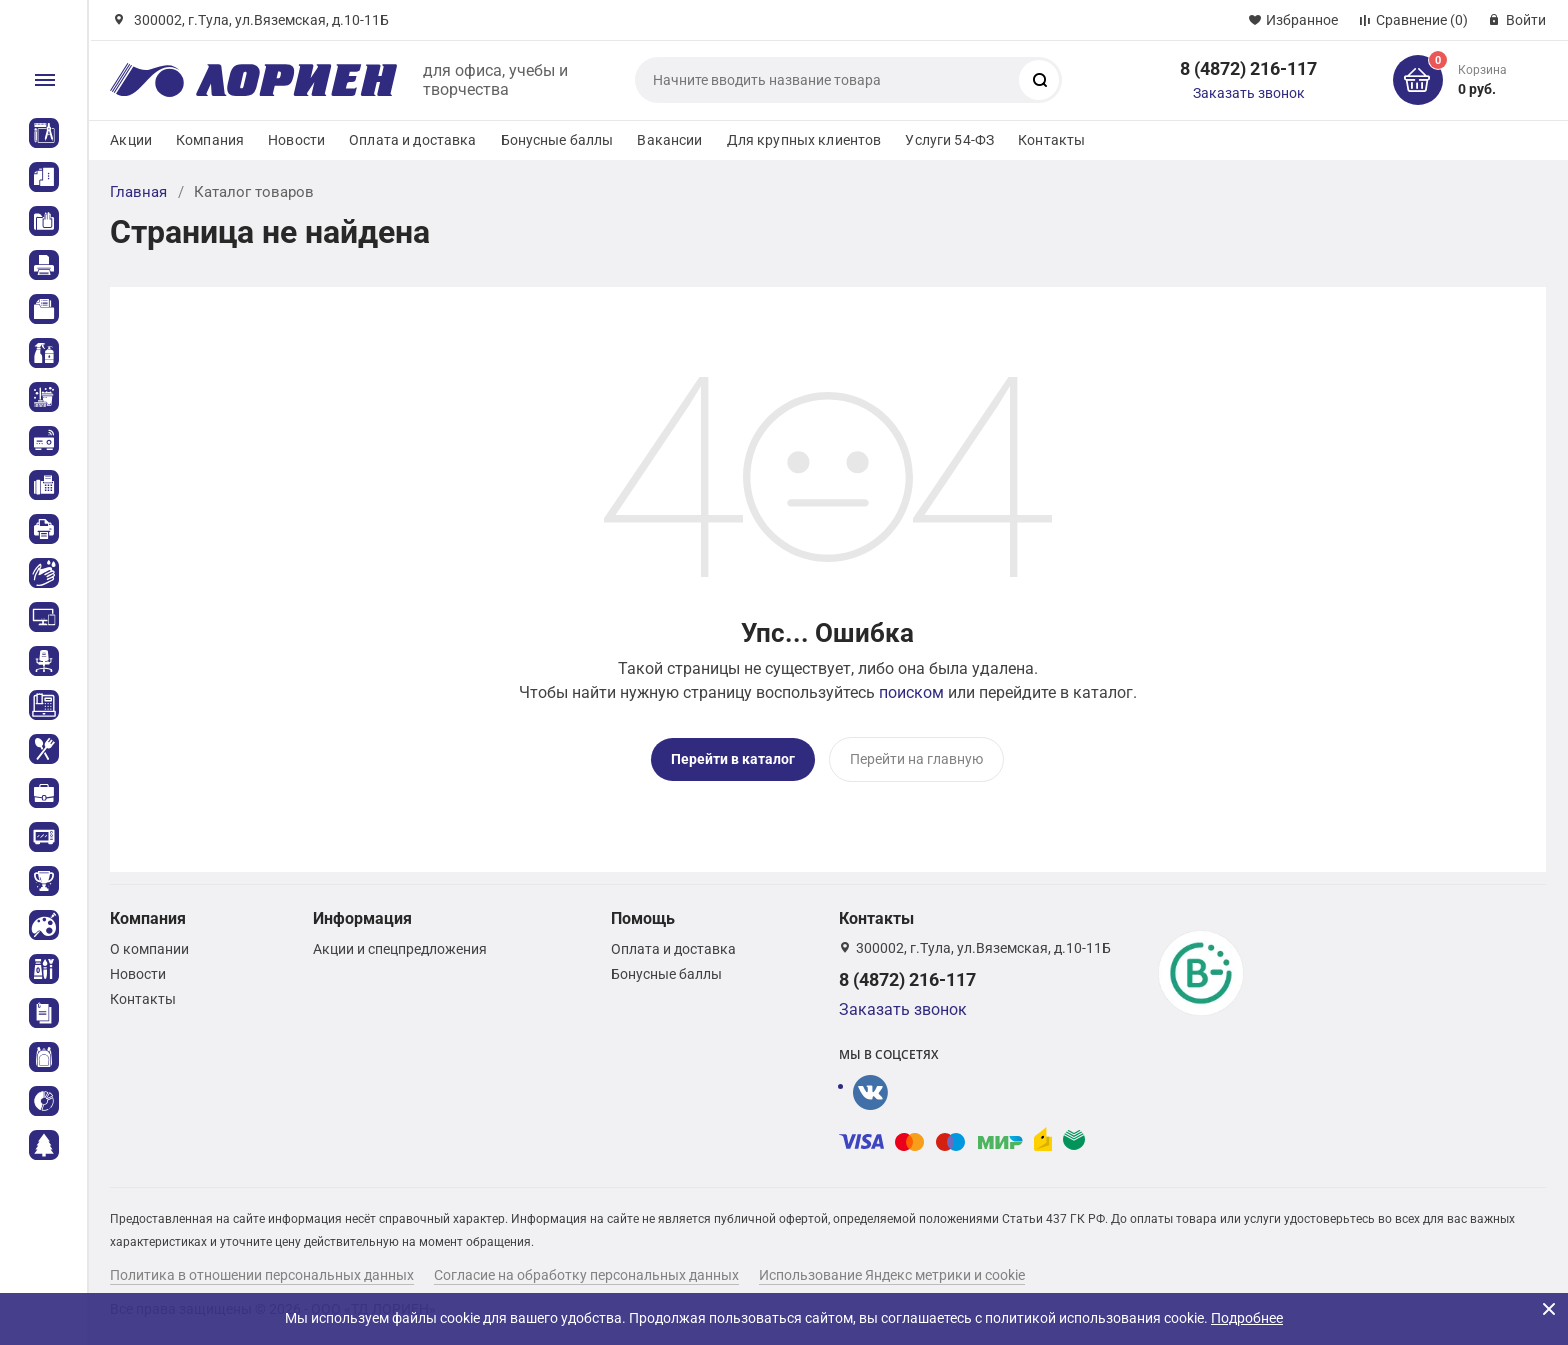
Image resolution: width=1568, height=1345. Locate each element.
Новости (296, 140)
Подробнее (1247, 1318)
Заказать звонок (1249, 93)
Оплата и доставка (412, 140)
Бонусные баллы (557, 140)
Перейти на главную (916, 759)
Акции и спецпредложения (400, 948)
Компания (210, 140)
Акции (131, 140)
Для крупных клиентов (804, 140)
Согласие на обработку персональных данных (586, 1274)
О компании (149, 948)
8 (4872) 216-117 (1248, 68)
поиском (911, 692)
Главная (138, 192)
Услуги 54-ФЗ (949, 140)
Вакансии (669, 140)
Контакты (1051, 140)
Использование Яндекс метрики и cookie (892, 1274)
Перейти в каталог (733, 759)
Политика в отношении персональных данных (262, 1274)
